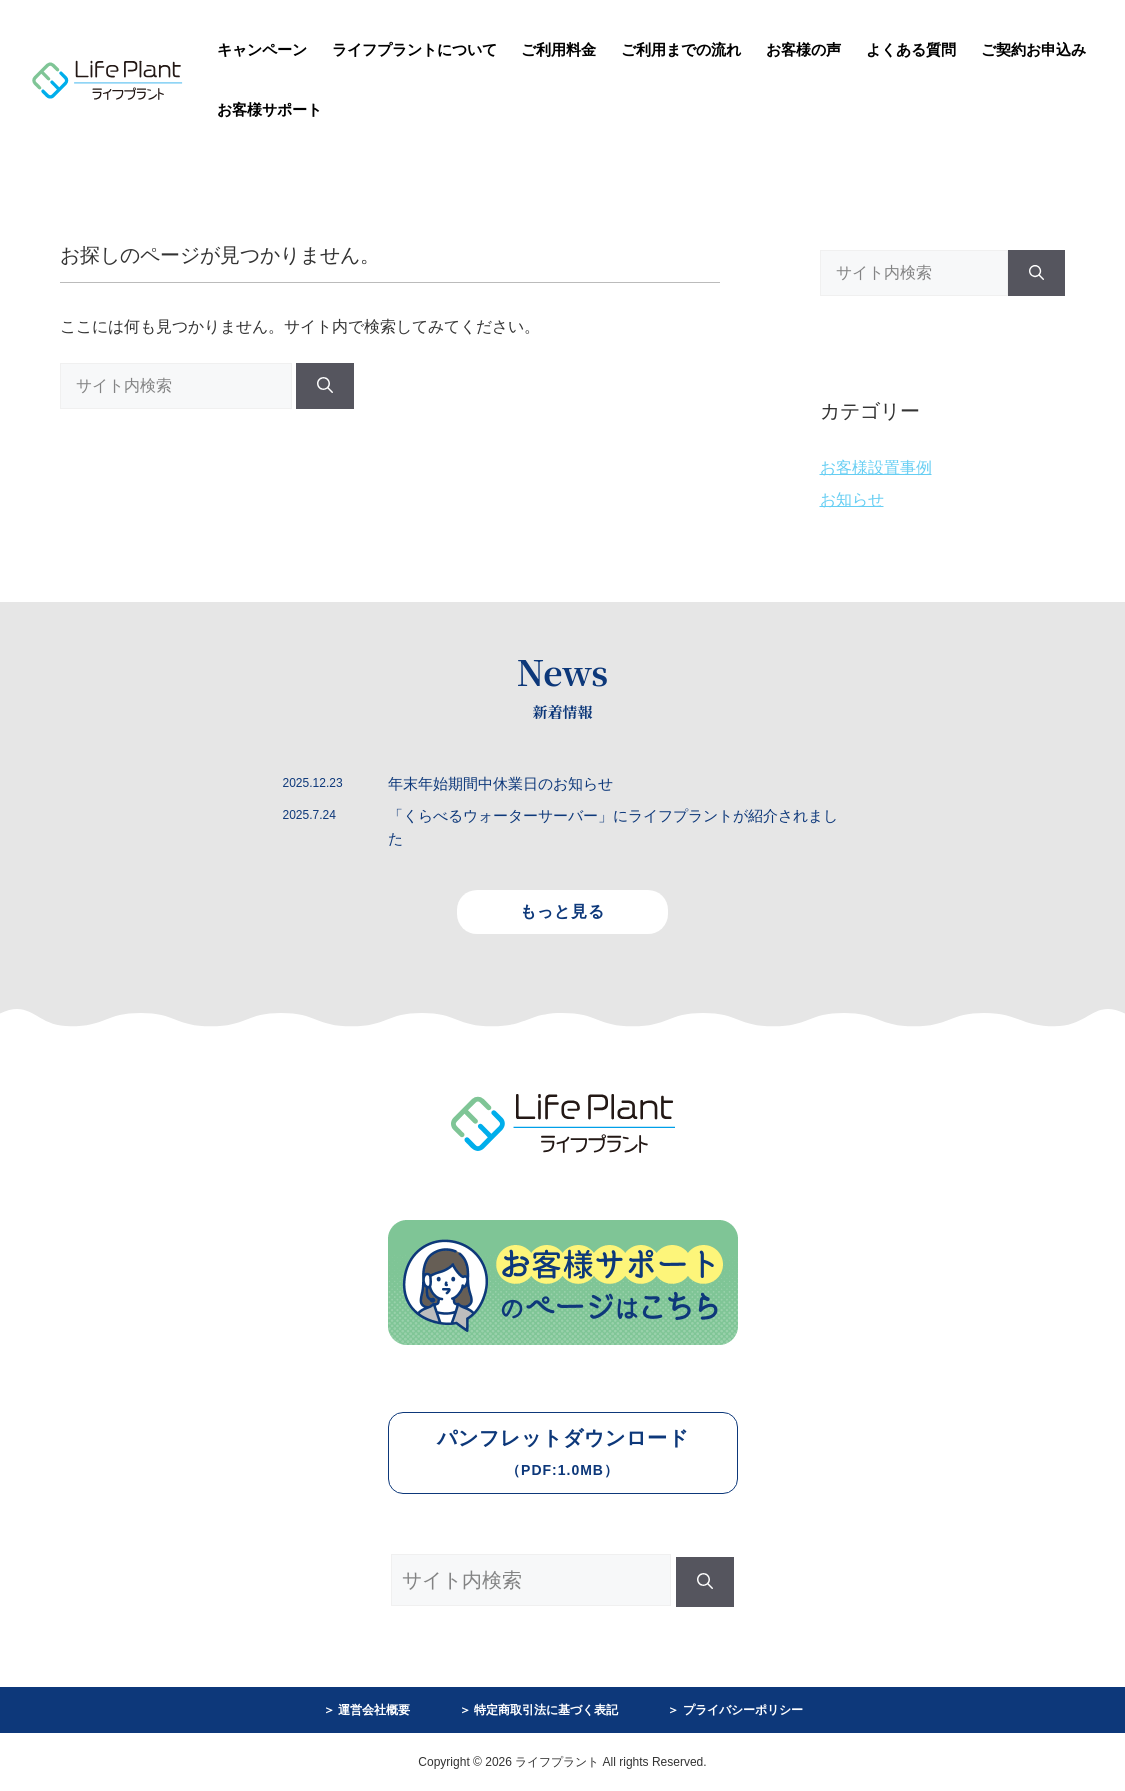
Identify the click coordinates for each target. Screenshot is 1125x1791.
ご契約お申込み (1033, 49)
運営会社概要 (374, 1710)
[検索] (325, 386)
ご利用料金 (558, 49)
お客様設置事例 (876, 467)
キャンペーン (262, 49)
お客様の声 (803, 49)
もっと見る (562, 911)
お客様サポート (269, 109)
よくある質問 (911, 49)
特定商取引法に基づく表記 (546, 1710)
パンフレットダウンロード (563, 1452)
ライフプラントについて (414, 49)
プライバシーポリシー (743, 1710)
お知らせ (852, 499)
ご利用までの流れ (681, 49)
